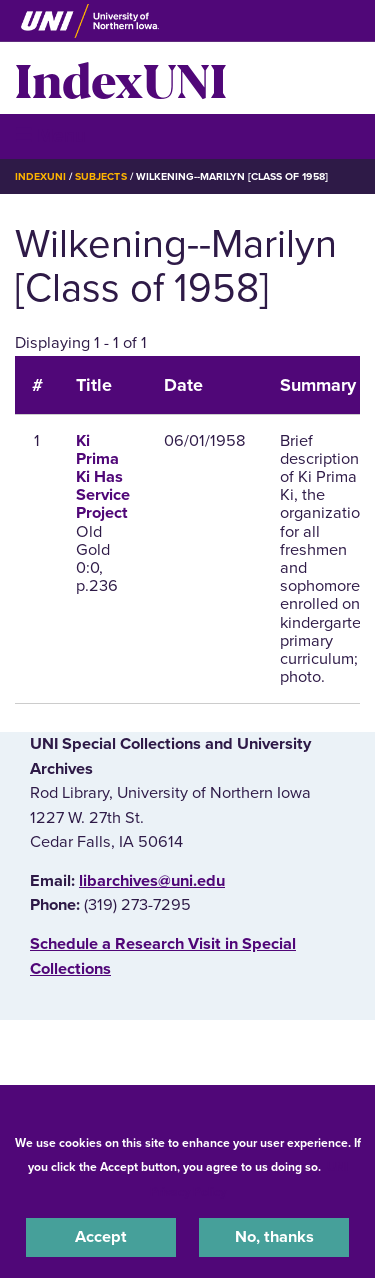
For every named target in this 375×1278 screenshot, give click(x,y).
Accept (101, 1237)
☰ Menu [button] (50, 135)
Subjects (100, 176)
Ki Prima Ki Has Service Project (103, 477)
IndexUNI (121, 78)
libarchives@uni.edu (152, 881)
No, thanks (274, 1237)
